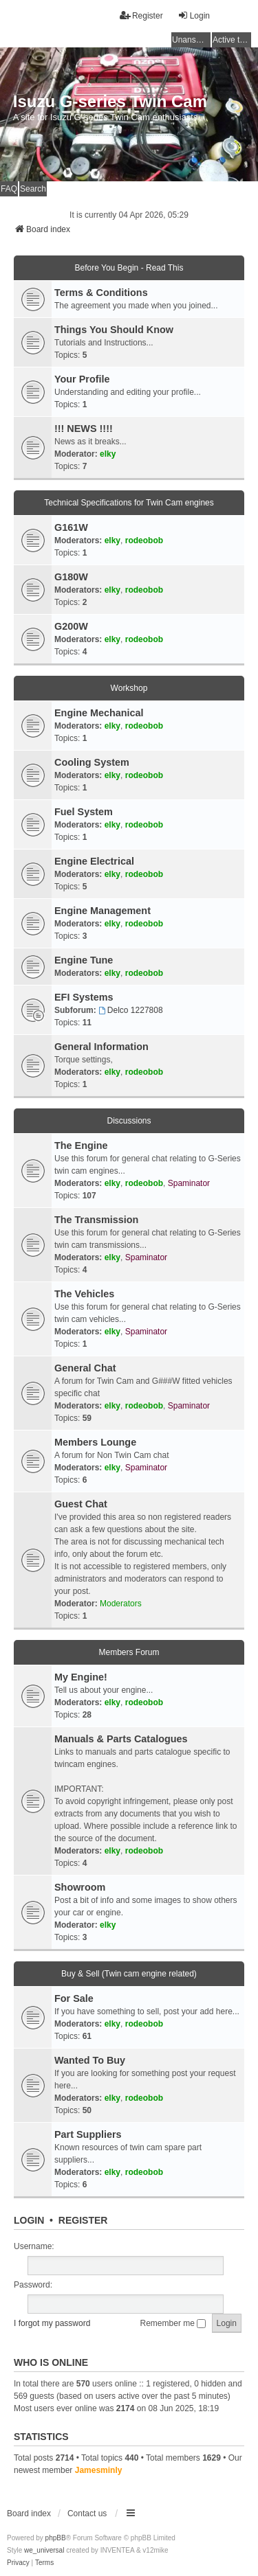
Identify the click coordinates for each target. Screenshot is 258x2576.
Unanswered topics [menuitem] (191, 40)
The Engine (81, 1145)
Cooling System (91, 762)
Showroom (79, 1887)
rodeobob (144, 540)
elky (108, 454)
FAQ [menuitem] (9, 189)
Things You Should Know (113, 329)
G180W (71, 576)
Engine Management (102, 910)
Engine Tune (83, 960)
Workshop (129, 688)
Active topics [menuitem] (232, 40)
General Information (101, 1046)
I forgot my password (52, 2323)
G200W (71, 626)
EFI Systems (84, 997)
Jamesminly (98, 2470)
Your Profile (82, 379)
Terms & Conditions (101, 292)
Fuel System (83, 811)
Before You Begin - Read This (129, 268)
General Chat (85, 1368)
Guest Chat (80, 1503)
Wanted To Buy (89, 2060)
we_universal (44, 2550)
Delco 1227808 (130, 1010)
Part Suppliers (88, 2134)
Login (29, 2220)
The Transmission (96, 1219)
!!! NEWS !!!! (83, 428)
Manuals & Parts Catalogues (121, 1738)
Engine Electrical (94, 861)
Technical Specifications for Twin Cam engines (129, 503)
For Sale (74, 1998)
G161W (71, 527)
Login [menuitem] (194, 15)
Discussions (129, 1121)
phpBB (55, 2538)
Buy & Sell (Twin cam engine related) (129, 1974)
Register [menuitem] (141, 15)
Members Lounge (95, 1442)
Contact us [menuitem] (87, 2513)
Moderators (121, 1603)
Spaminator (189, 1183)
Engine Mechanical (99, 712)
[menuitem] (18, 2563)
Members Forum (128, 1652)
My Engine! (80, 1677)
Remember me (173, 2323)
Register (83, 2220)
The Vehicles (84, 1293)
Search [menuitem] (33, 189)
